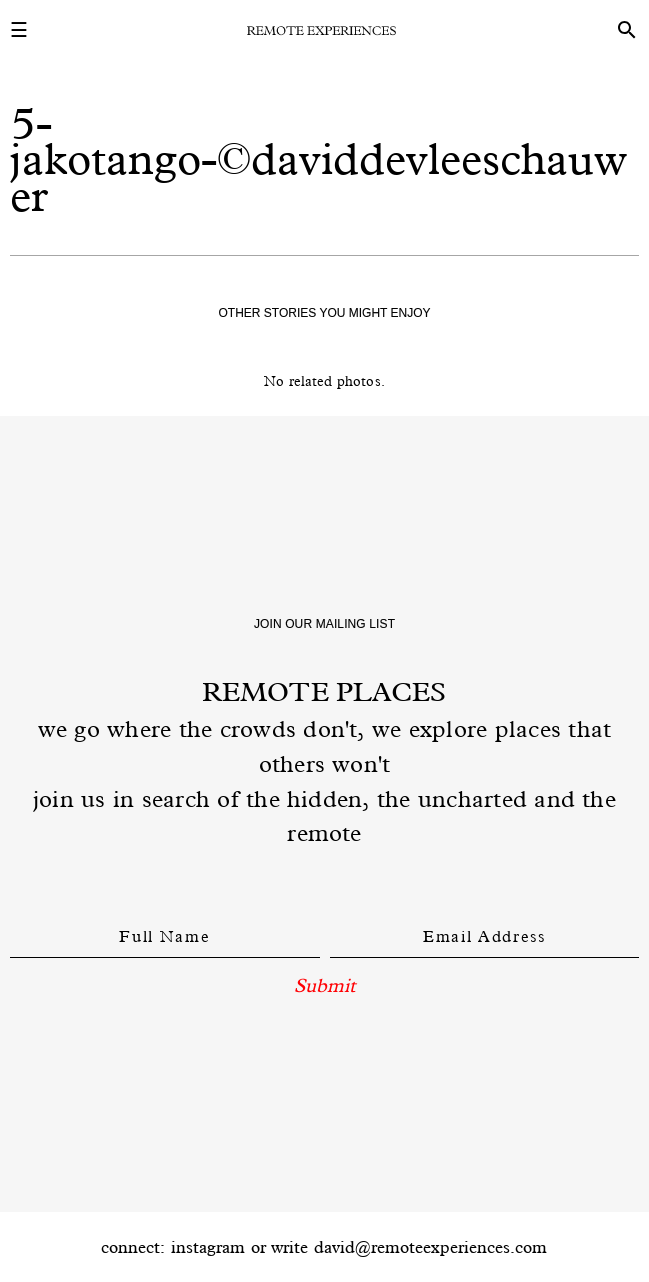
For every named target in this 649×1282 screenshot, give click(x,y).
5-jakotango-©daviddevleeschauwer (318, 159)
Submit (324, 985)
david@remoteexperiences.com (430, 1247)
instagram (208, 1247)
